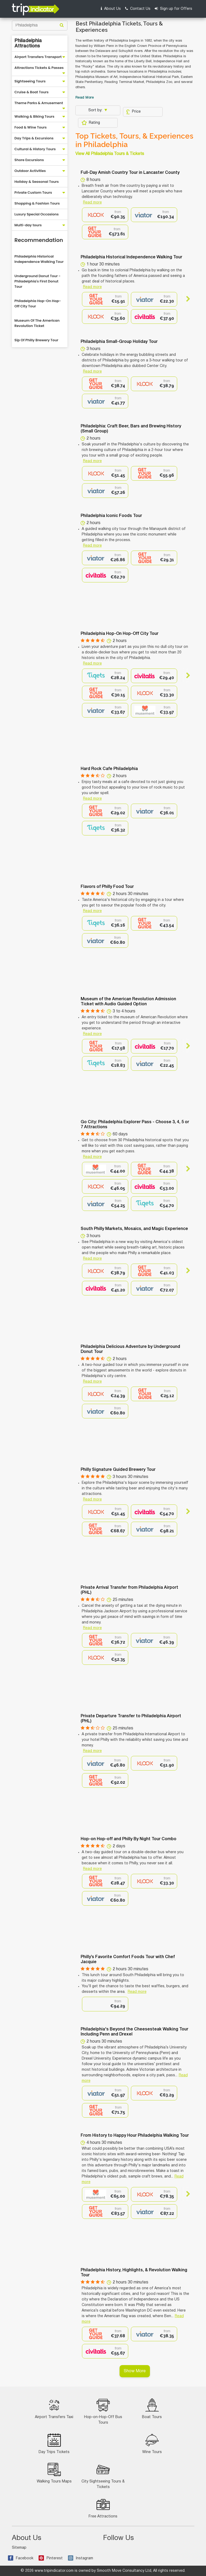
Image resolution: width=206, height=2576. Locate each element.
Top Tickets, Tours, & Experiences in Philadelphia (134, 140)
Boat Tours (152, 2408)
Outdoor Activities (30, 170)
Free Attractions (103, 2508)
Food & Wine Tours (31, 127)
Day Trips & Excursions (34, 138)
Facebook (20, 2558)
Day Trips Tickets (54, 2443)
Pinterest (51, 2558)
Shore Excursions (29, 159)
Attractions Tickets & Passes (39, 67)
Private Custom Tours (33, 192)
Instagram (80, 2558)
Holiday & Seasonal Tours (37, 181)
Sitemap (19, 2548)
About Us (111, 9)
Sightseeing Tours (30, 81)
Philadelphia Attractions (28, 43)
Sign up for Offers (173, 9)
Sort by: (95, 110)
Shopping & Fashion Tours (37, 203)
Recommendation (39, 240)
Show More (135, 2371)
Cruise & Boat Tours (32, 92)
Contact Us (137, 9)
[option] (105, 214)
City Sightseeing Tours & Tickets (103, 2476)
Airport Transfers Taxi (54, 2408)
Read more (92, 202)
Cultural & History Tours (35, 149)
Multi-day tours (28, 225)
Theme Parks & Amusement (39, 102)
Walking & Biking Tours (34, 116)
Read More (84, 97)
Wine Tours (152, 2443)
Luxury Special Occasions (37, 214)
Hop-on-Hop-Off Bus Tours (103, 2411)
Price (133, 112)
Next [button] (185, 298)
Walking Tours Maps (54, 2473)
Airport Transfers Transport (38, 56)
